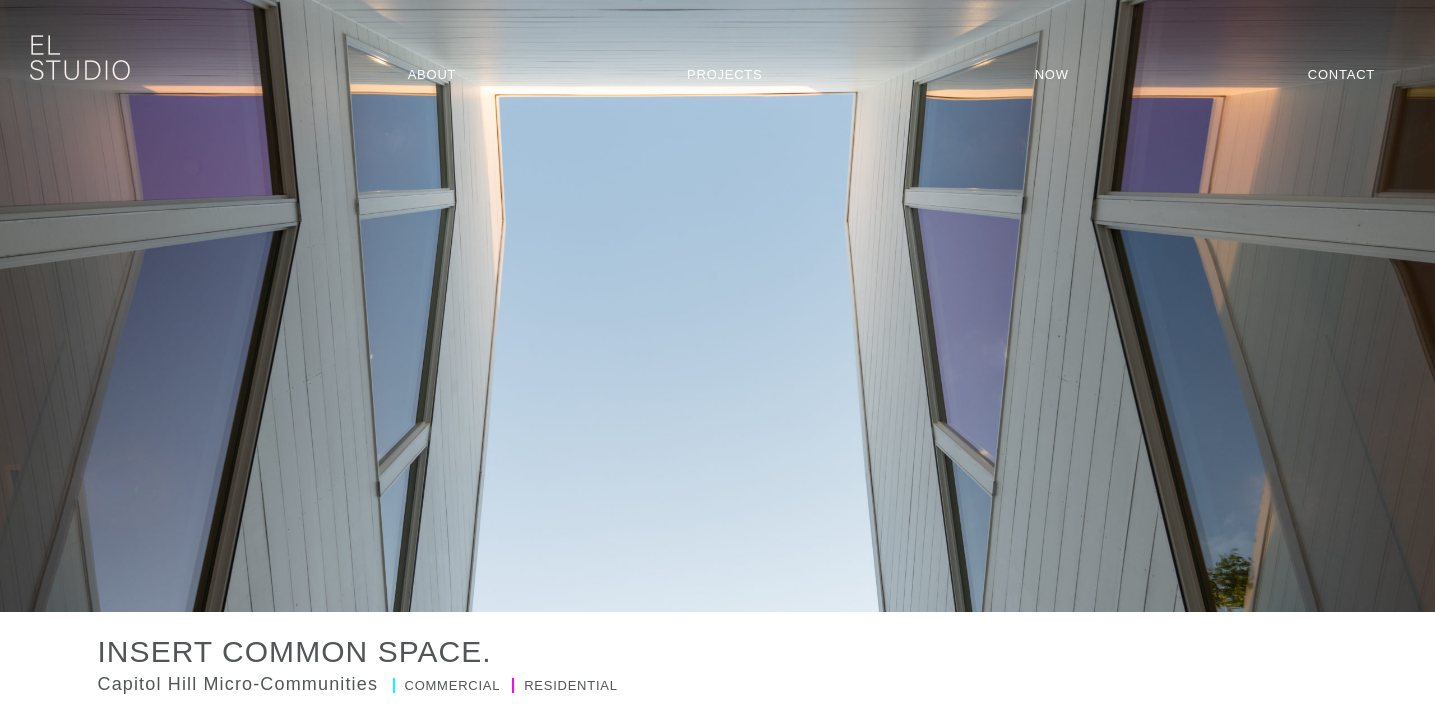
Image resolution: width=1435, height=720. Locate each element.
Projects (724, 74)
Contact (1341, 74)
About (432, 74)
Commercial (449, 685)
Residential (565, 685)
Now (1052, 74)
